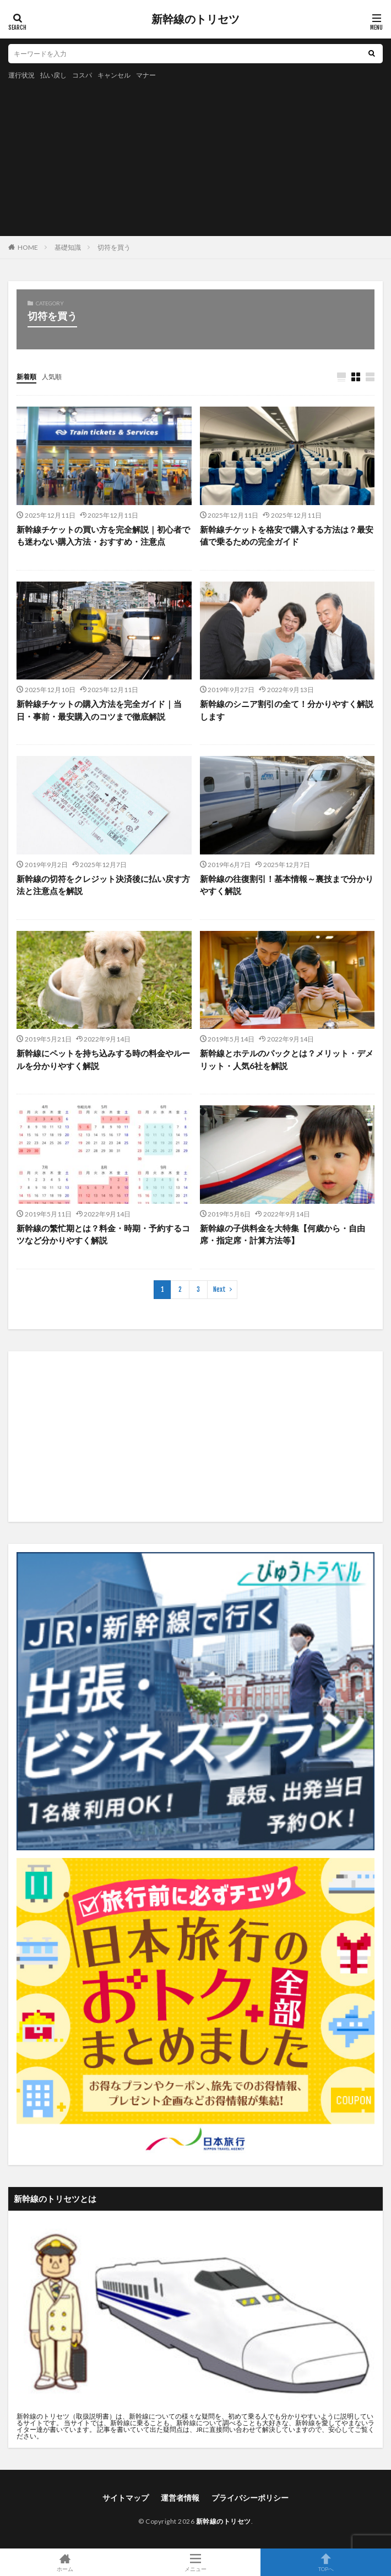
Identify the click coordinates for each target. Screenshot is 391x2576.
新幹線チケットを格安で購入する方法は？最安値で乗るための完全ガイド (286, 535)
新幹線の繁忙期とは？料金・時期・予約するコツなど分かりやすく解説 (103, 1234)
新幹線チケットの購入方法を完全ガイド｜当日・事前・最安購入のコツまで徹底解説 (99, 710)
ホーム (65, 2562)
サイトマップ (125, 2497)
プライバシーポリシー (250, 2497)
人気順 (52, 376)
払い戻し (53, 75)
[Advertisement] (84, 156)
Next (219, 1289)
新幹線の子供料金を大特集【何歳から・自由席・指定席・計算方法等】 (282, 1234)
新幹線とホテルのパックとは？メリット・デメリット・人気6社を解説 (286, 1059)
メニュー (196, 2562)
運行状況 (21, 75)
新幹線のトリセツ (195, 19)
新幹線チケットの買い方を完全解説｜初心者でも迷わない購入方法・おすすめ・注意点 (103, 535)
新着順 (26, 376)
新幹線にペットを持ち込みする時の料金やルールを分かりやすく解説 (103, 1059)
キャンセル (114, 75)
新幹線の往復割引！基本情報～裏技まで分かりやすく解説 (286, 885)
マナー (146, 75)
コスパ (82, 75)
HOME (28, 247)
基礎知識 (68, 247)
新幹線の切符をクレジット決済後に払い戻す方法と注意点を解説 (103, 885)
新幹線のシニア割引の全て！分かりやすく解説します (286, 710)
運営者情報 (180, 2497)
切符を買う (114, 247)
